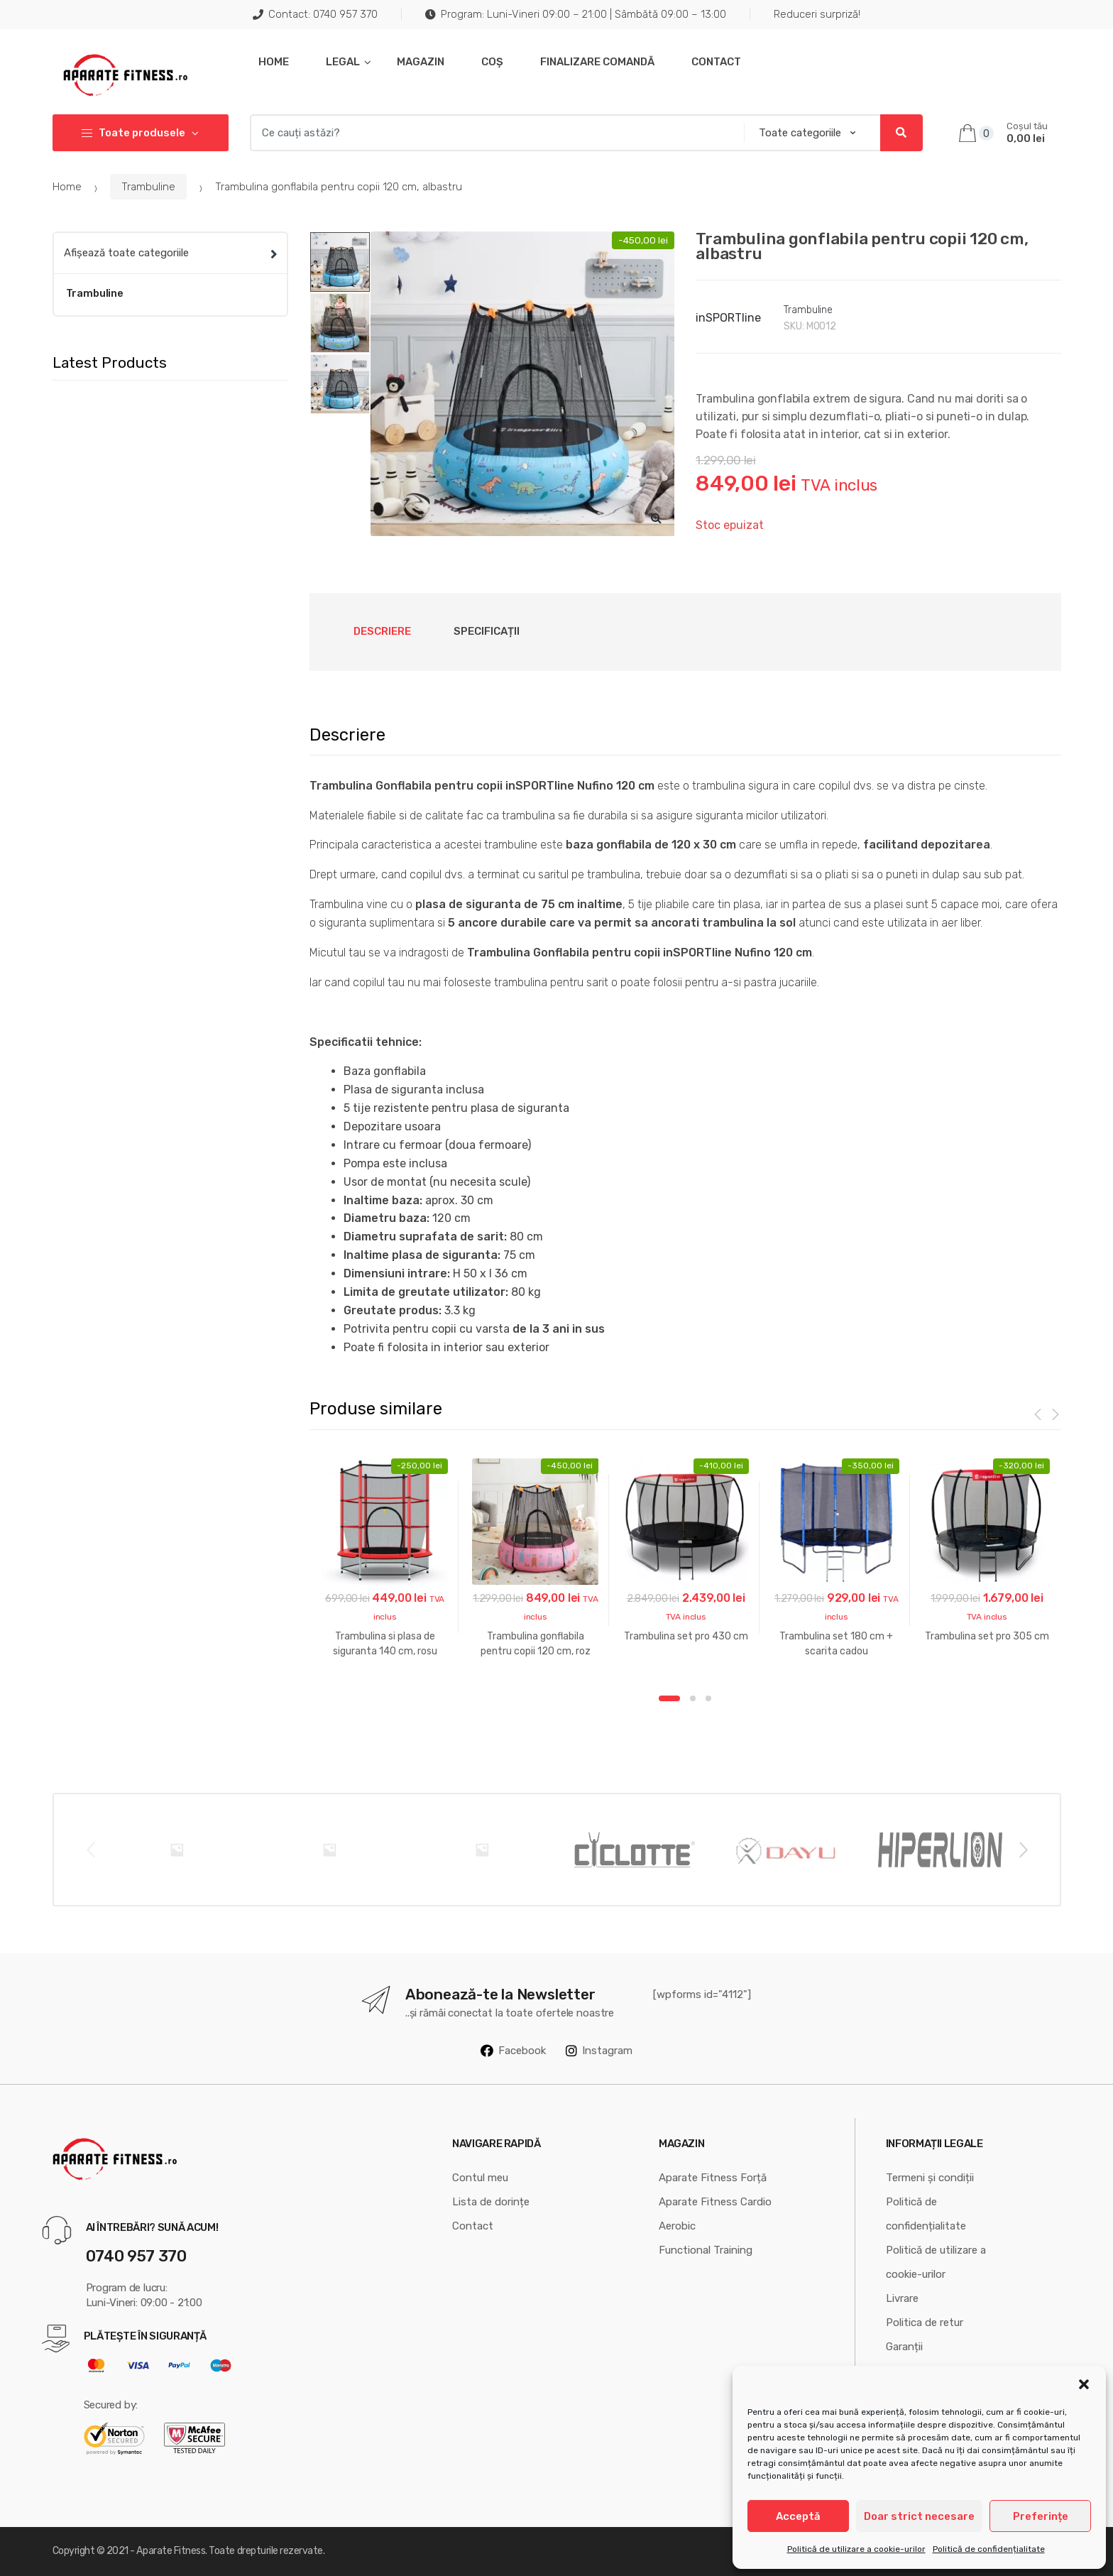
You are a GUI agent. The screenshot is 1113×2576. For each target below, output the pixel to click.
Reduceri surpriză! (817, 14)
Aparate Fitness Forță (713, 2177)
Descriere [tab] (382, 631)
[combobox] (492, 132)
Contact (716, 61)
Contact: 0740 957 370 (315, 14)
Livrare (902, 2298)
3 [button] (708, 1698)
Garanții (904, 2346)
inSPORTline (728, 317)
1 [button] (669, 1698)
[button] (1084, 2384)
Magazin (420, 61)
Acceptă (798, 2516)
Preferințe (1040, 2516)
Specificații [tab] (487, 631)
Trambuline (148, 186)
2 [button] (693, 1698)
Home (273, 61)
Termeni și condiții (930, 2177)
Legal (343, 61)
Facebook (513, 2050)
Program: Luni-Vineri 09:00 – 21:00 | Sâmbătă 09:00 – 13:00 (575, 14)
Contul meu (480, 2177)
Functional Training (705, 2250)
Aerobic (677, 2226)
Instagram (599, 2050)
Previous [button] (90, 1849)
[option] (523, 383)
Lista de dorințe (491, 2201)
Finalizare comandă (597, 61)
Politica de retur (924, 2322)
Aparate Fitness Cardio (715, 2201)
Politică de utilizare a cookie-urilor (856, 2549)
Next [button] (1023, 1849)
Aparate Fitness (170, 2551)
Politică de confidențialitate (989, 2549)
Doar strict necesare (919, 2516)
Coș (492, 61)
